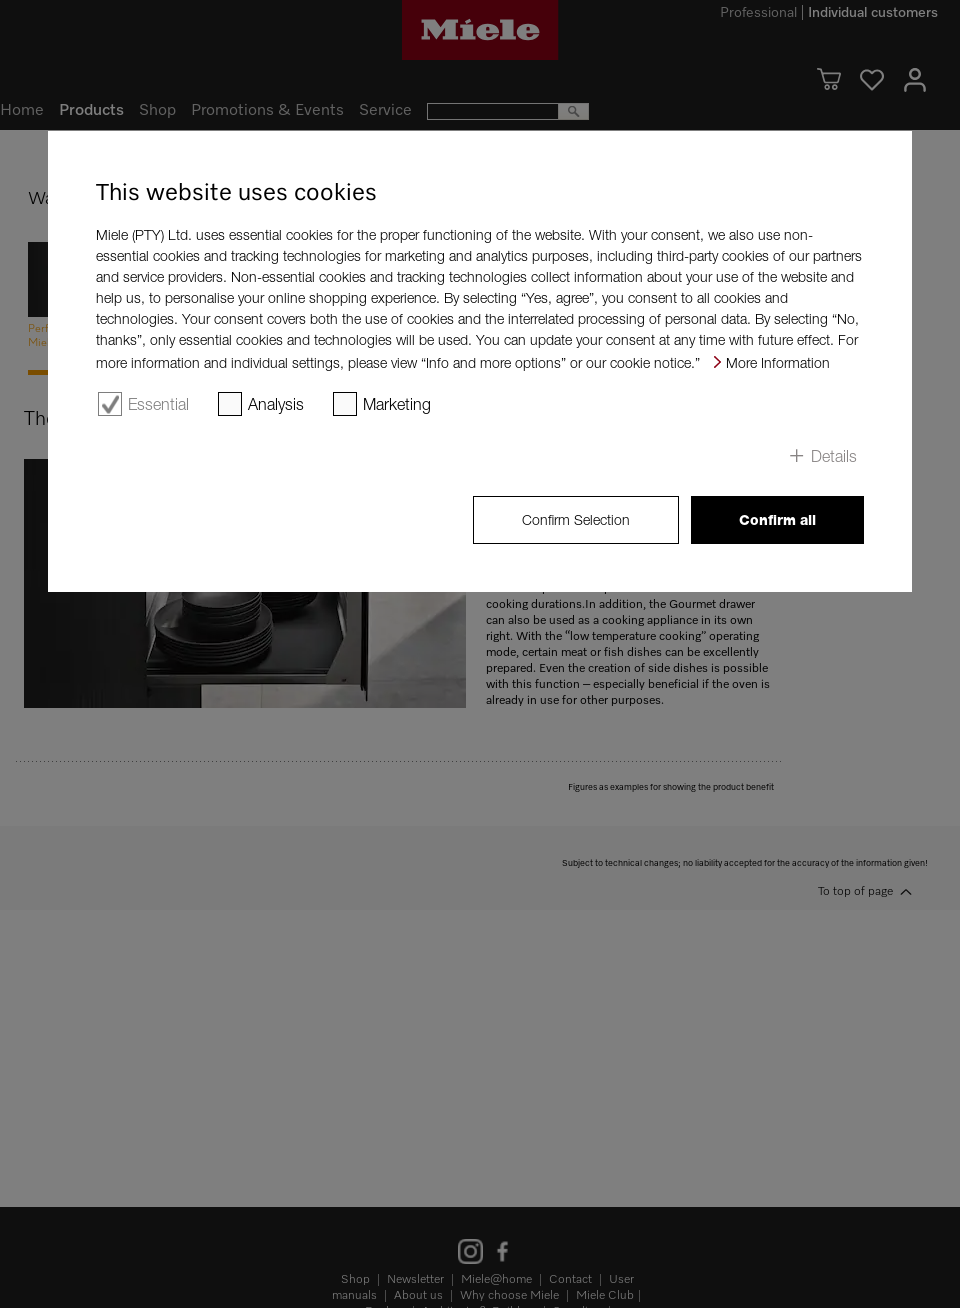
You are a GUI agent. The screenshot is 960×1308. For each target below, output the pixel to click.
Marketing (397, 404)
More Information (778, 362)
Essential (158, 404)
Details (834, 456)
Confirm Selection (576, 519)
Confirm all (777, 520)
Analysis (276, 404)
